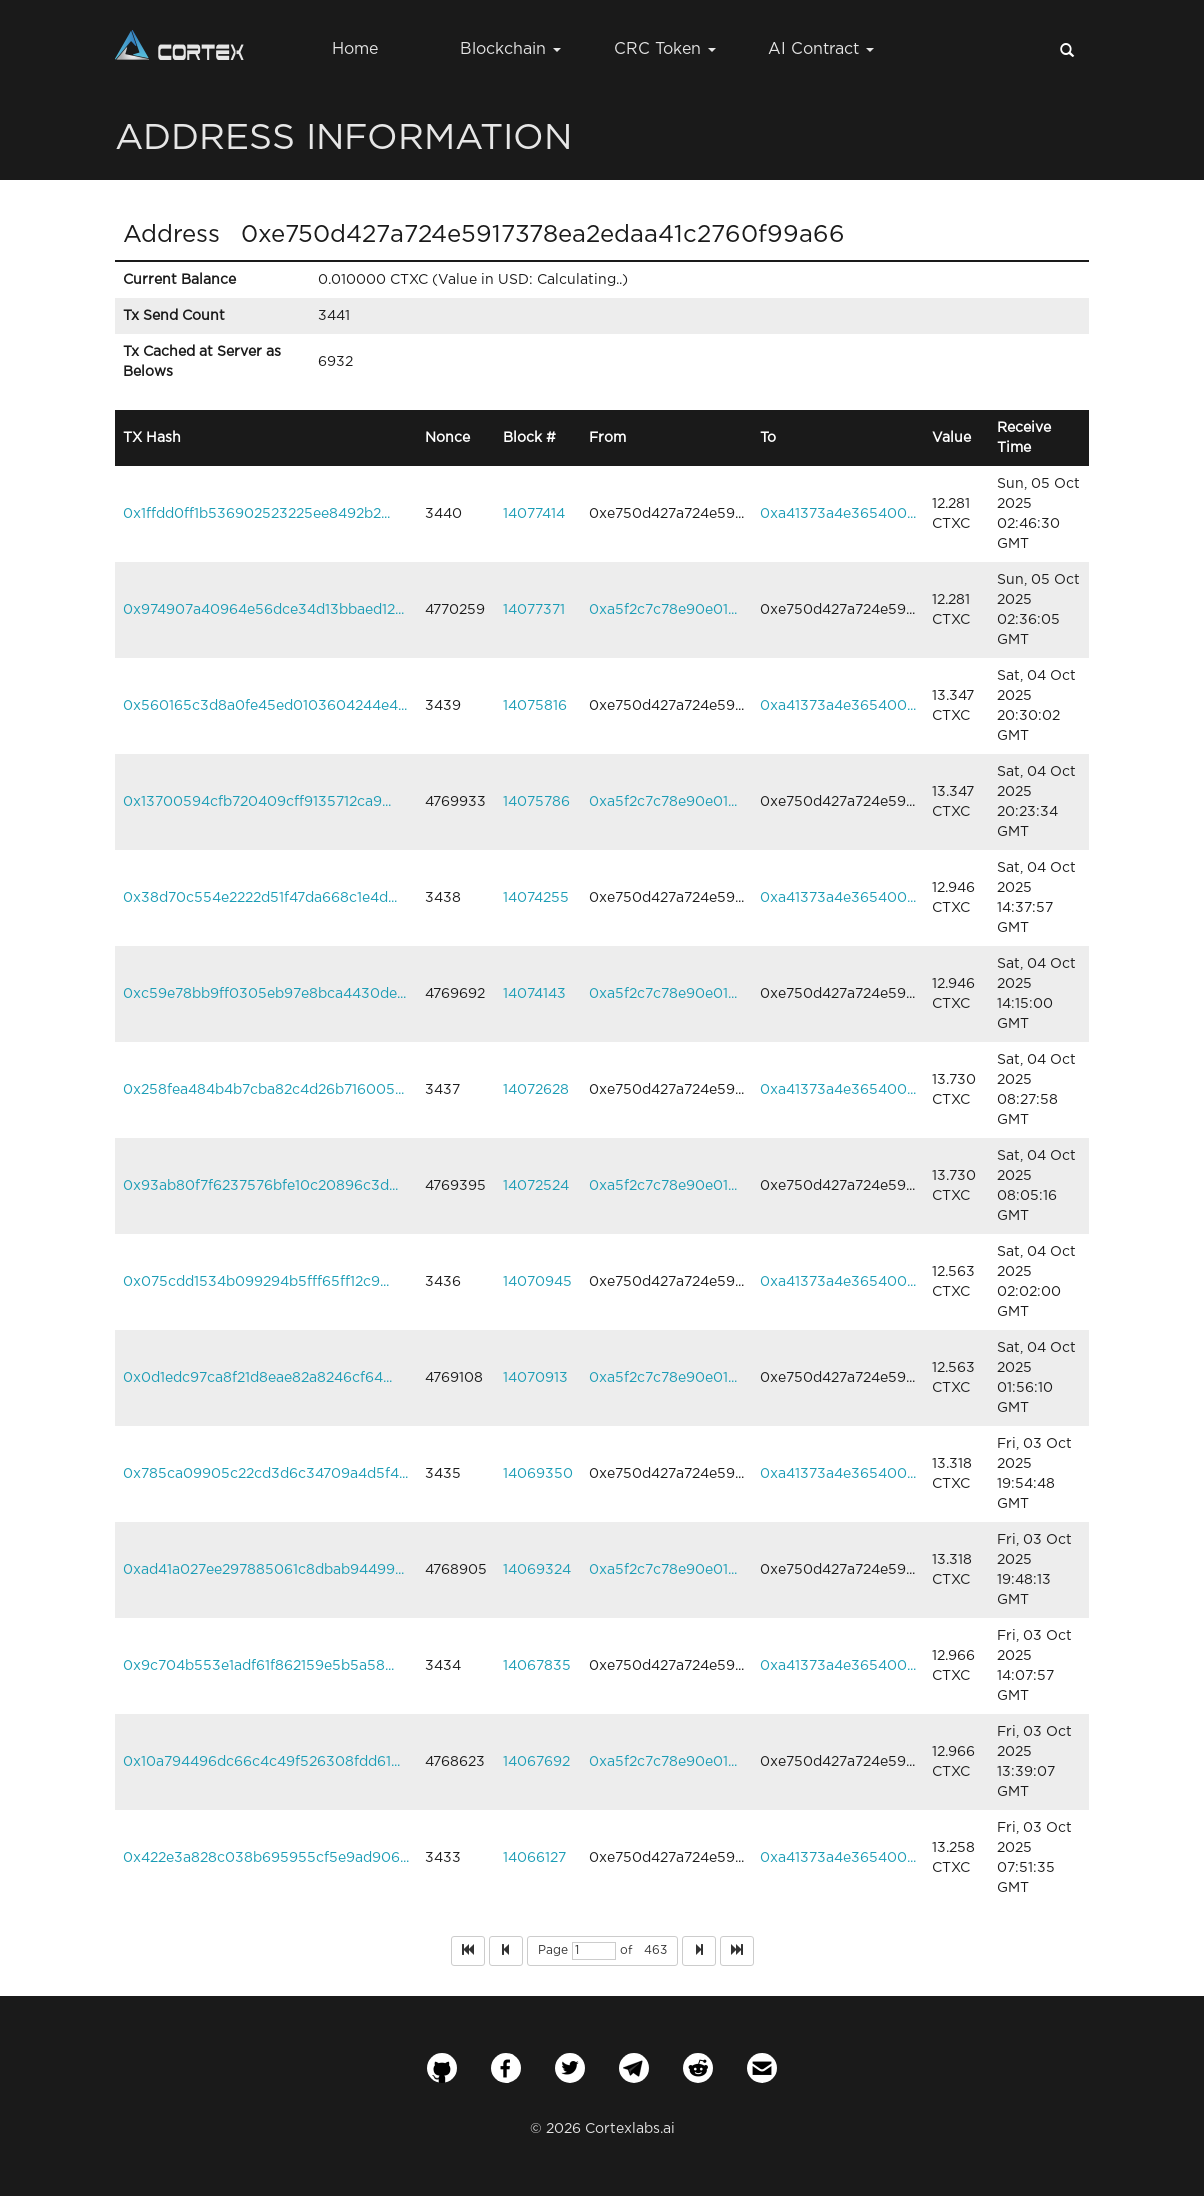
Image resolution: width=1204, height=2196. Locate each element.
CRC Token (665, 49)
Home (355, 49)
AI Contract (821, 49)
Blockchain (510, 49)
